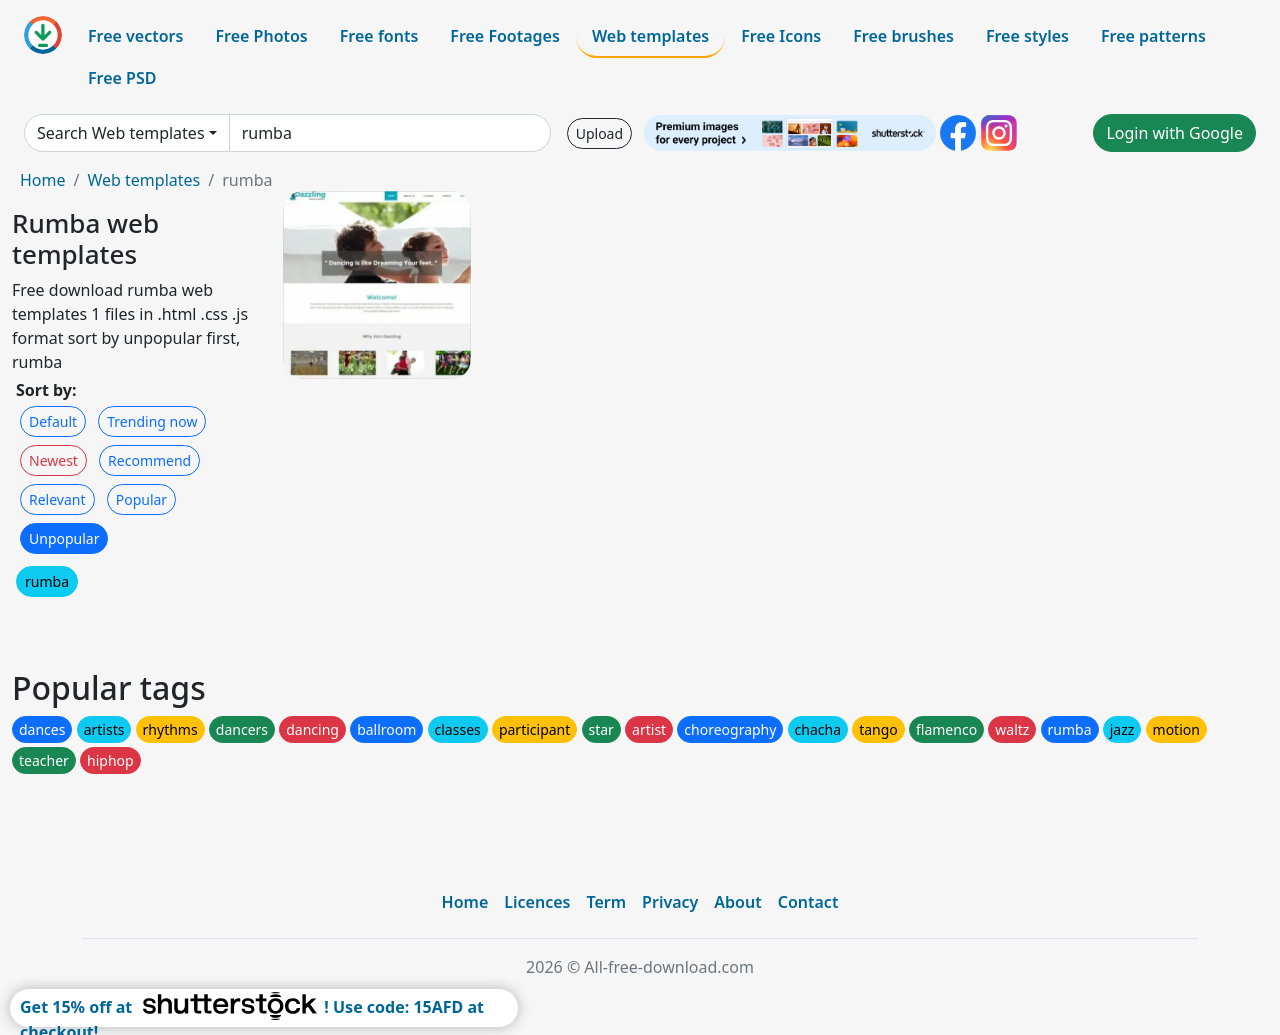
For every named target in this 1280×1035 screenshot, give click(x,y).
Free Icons (781, 36)
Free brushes (903, 36)
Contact (808, 902)
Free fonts (379, 36)
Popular (141, 499)
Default (53, 421)
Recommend (149, 460)
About (737, 902)
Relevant (57, 499)
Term (606, 902)
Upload (599, 133)
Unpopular (64, 538)
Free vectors (135, 36)
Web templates (650, 36)
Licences (537, 902)
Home (43, 180)
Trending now (152, 421)
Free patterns (1153, 36)
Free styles (1027, 36)
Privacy (670, 902)
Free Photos (261, 36)
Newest (53, 460)
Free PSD (122, 78)
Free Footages (505, 36)
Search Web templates (121, 133)
